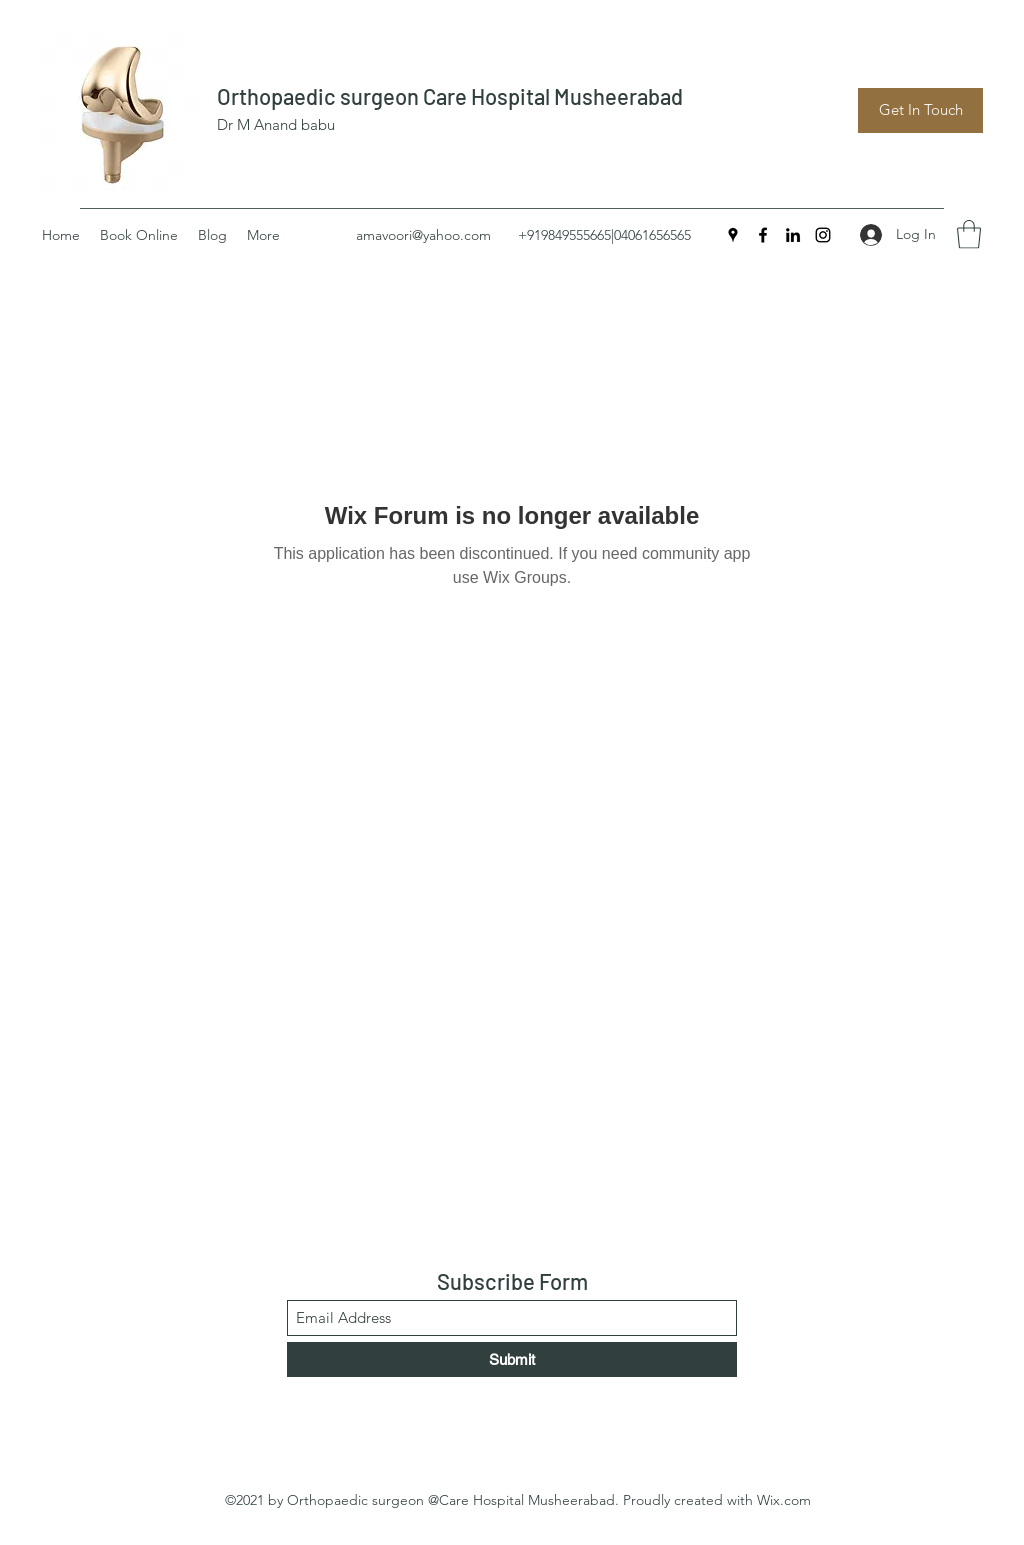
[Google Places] (733, 235)
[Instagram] (823, 235)
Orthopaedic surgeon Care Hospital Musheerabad (450, 96)
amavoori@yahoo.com (423, 235)
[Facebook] (763, 235)
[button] (969, 234)
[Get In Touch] (920, 110)
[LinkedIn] (793, 235)
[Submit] (512, 1359)
